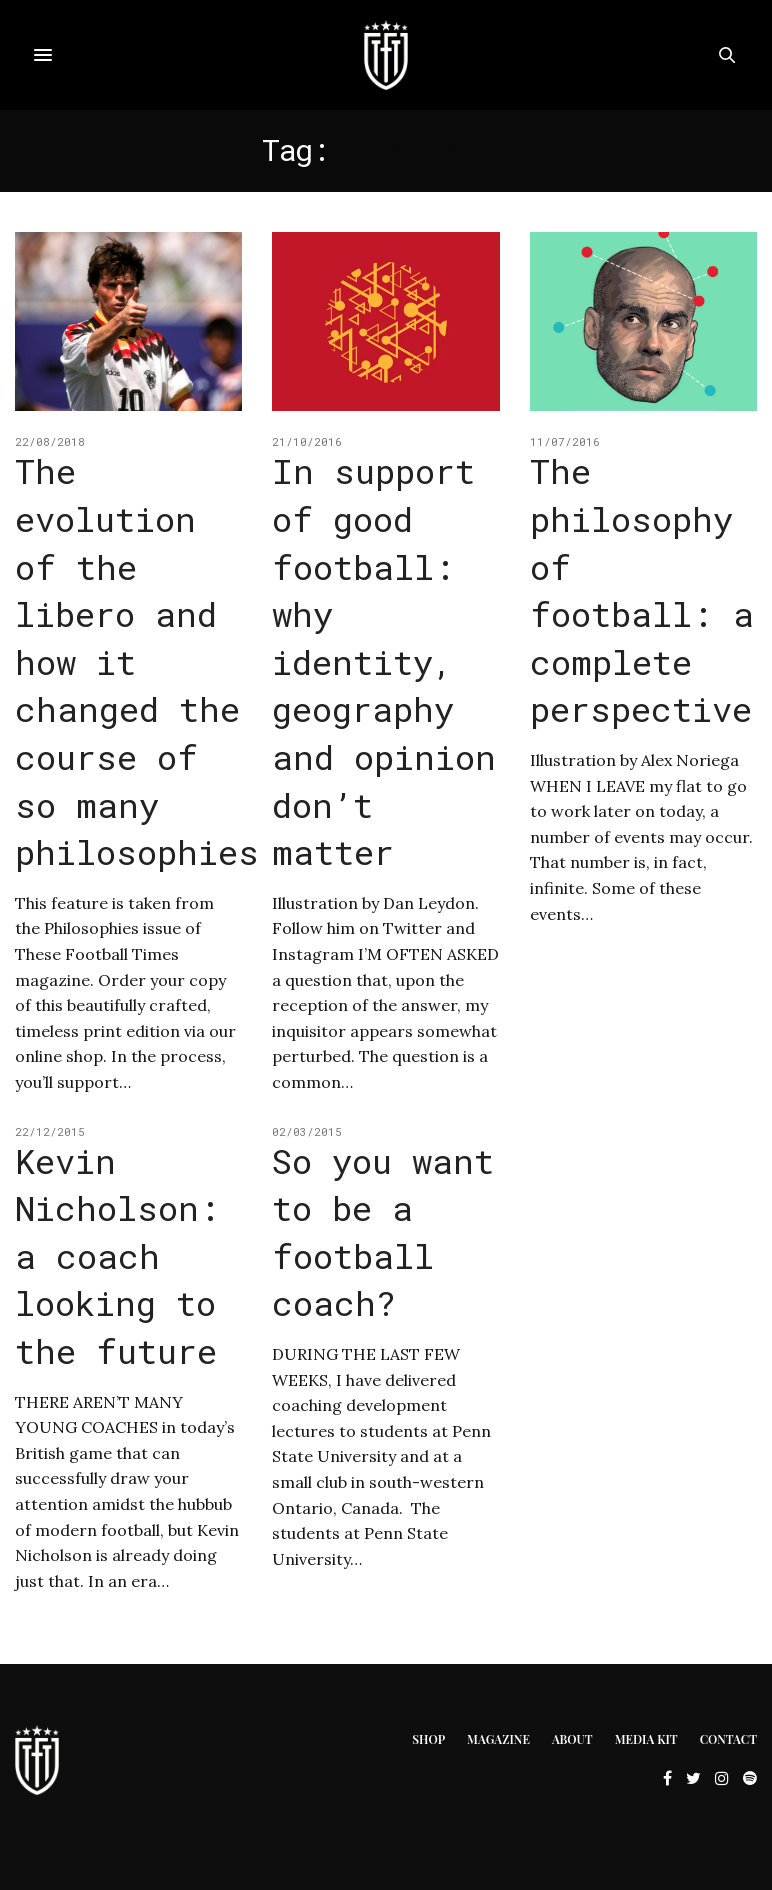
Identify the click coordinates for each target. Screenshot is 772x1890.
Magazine (498, 1739)
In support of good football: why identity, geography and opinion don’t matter (384, 661)
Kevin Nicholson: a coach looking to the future (117, 1255)
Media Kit (646, 1739)
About (572, 1739)
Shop (428, 1739)
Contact (728, 1739)
